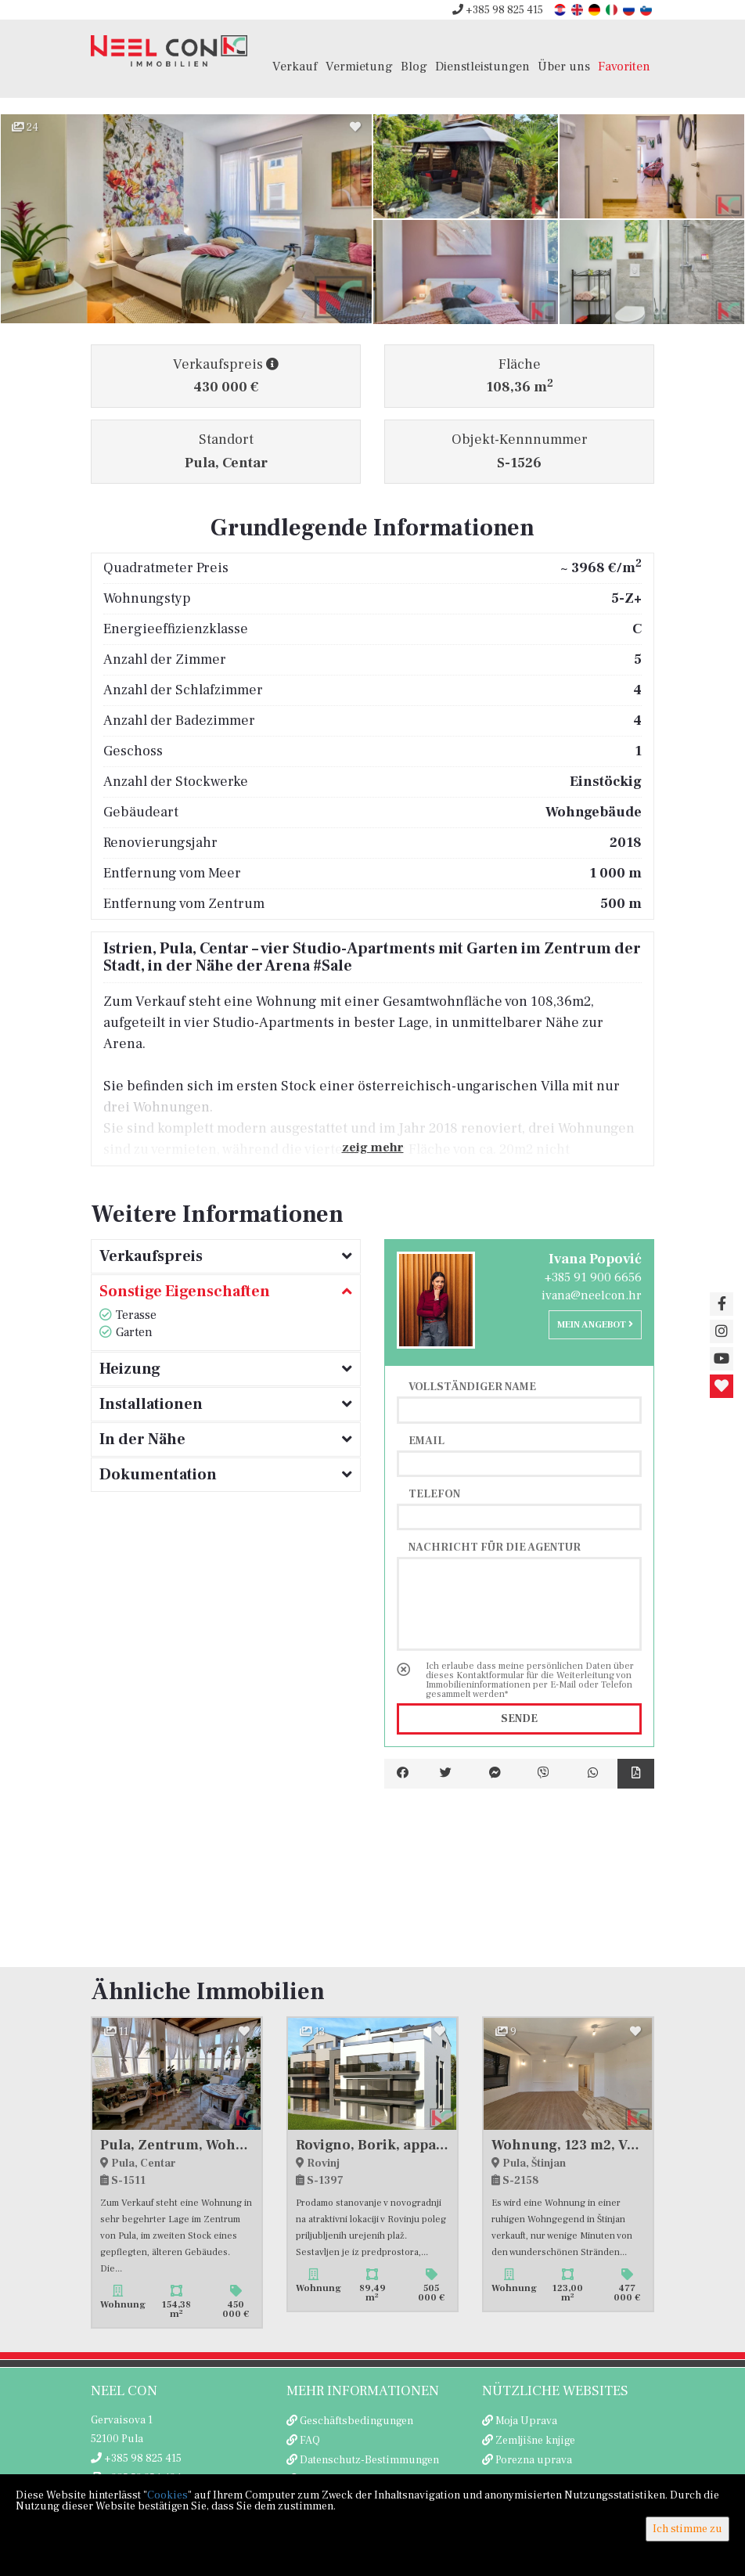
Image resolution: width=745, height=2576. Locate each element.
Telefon (434, 1493)
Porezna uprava (533, 2460)
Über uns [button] (564, 66)
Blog (414, 66)
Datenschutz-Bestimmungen (369, 2460)
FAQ (310, 2441)
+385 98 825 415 (497, 10)
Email (426, 1440)
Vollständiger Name (472, 1386)
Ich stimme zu (687, 2529)
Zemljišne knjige (535, 2441)
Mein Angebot (595, 1325)
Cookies (167, 2495)
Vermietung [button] (359, 66)
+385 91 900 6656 (593, 1277)
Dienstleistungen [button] (482, 66)
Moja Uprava (526, 2421)
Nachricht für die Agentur (494, 1546)
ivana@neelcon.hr (592, 1295)
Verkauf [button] (295, 66)
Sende (519, 1719)
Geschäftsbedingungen (356, 2421)
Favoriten (624, 66)
